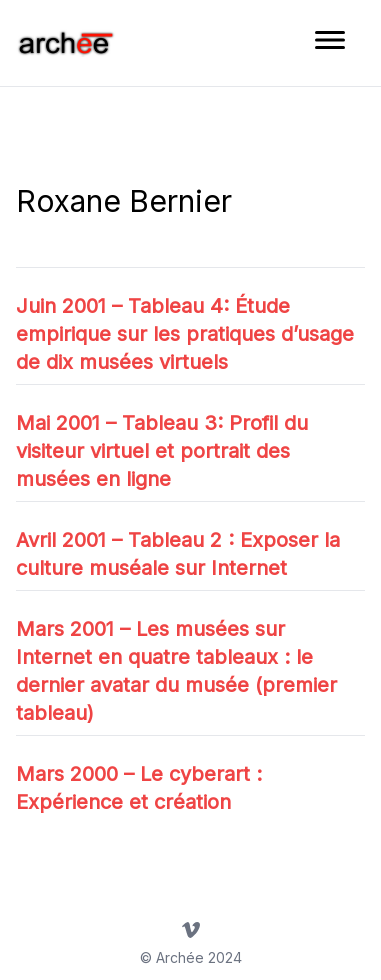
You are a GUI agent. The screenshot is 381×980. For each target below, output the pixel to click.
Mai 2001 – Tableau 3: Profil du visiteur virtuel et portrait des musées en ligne (162, 451)
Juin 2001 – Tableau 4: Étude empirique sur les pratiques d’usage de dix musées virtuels (185, 334)
